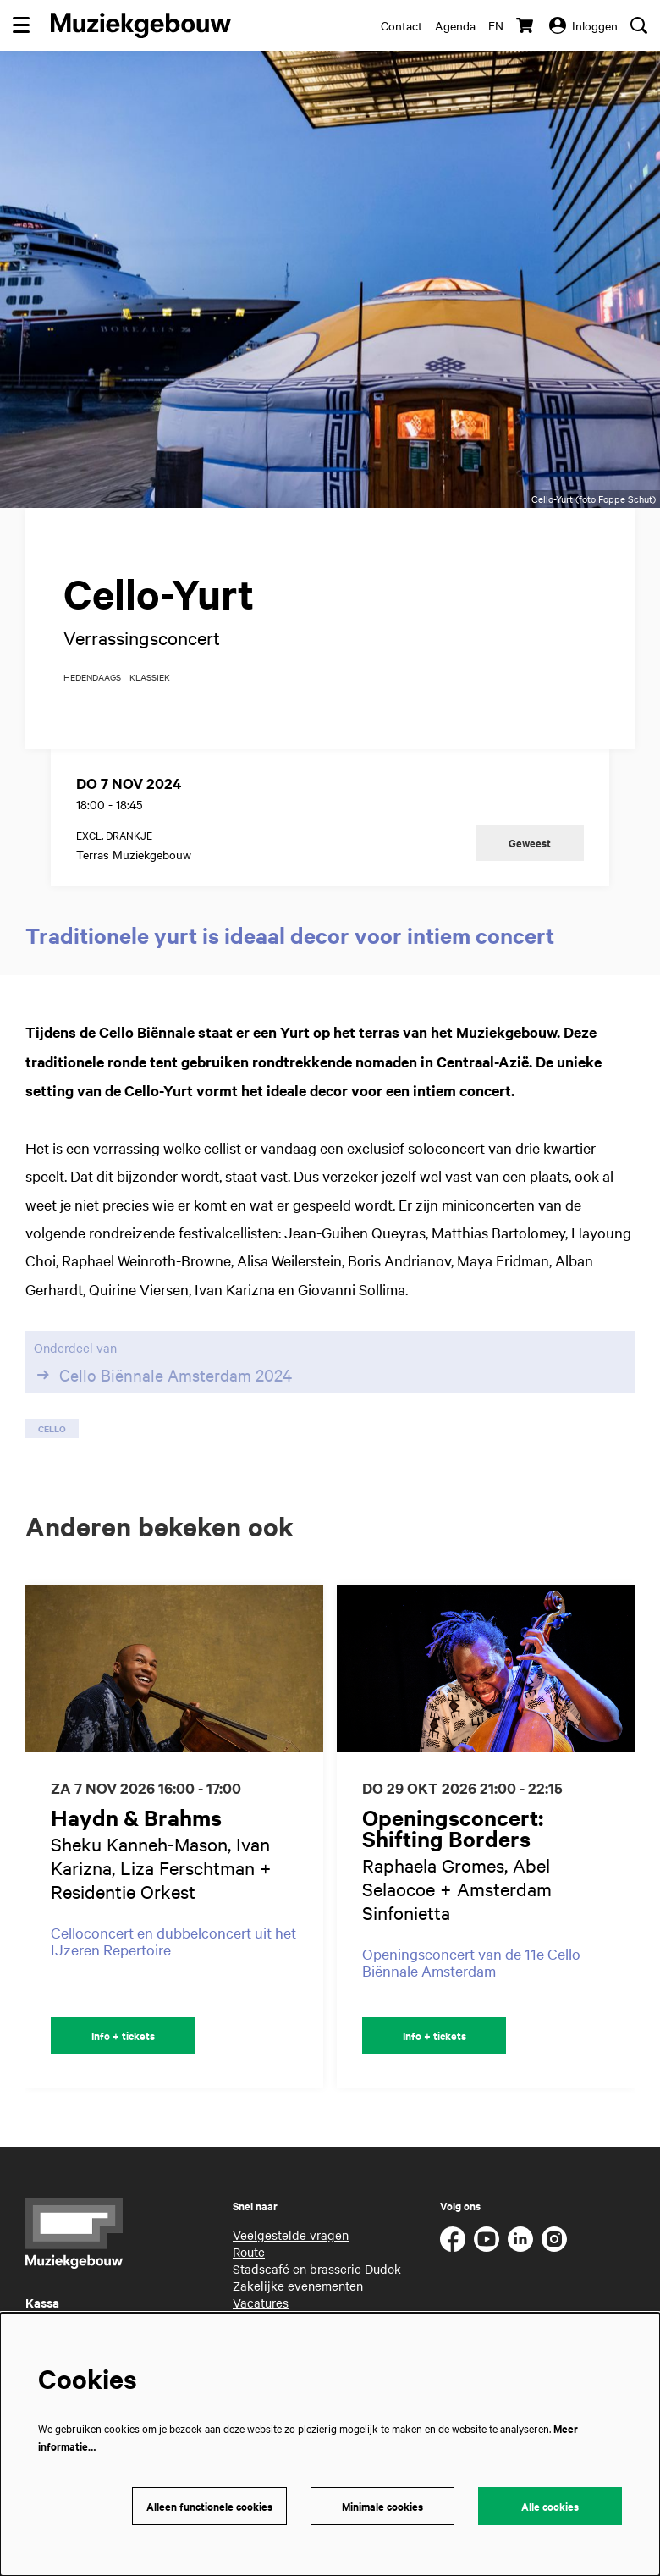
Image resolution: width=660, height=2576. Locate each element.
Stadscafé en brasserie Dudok (317, 2268)
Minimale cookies (382, 2506)
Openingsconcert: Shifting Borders (452, 1828)
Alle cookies (550, 2506)
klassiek (149, 677)
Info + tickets (123, 2035)
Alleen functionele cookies (209, 2506)
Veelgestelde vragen (291, 2234)
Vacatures (261, 2302)
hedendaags (92, 677)
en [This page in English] (495, 25)
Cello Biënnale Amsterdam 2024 (163, 1374)
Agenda (455, 25)
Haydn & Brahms (136, 1817)
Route (249, 2251)
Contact (401, 25)
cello (52, 1428)
